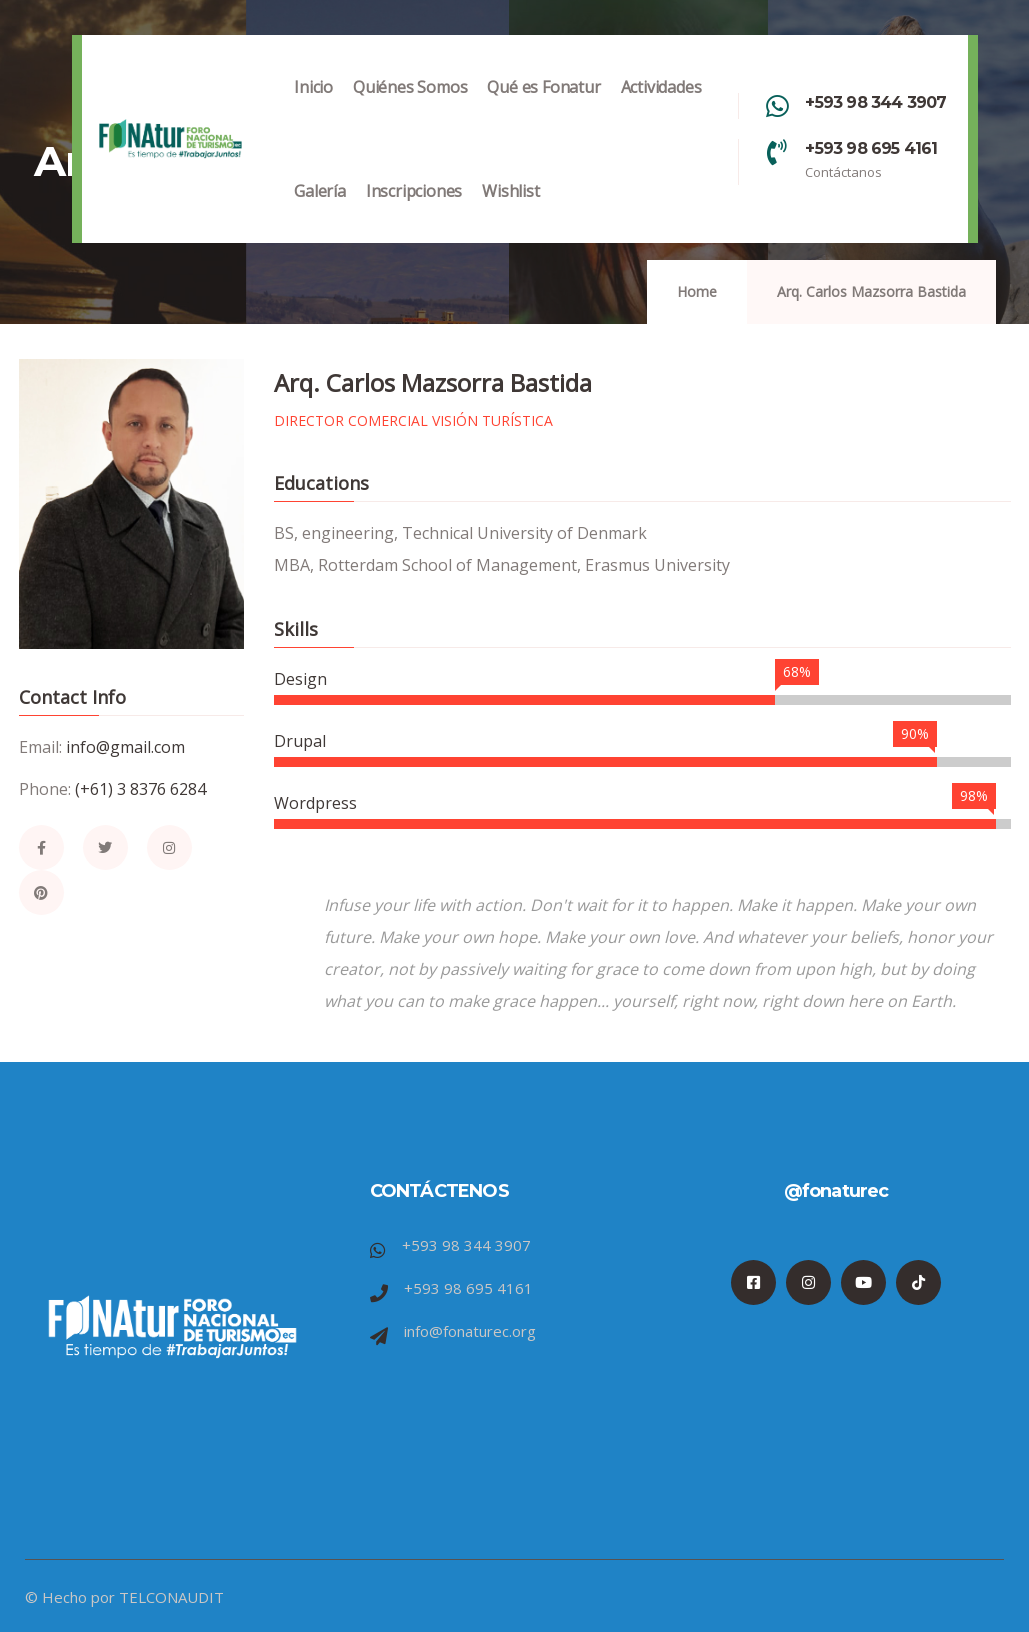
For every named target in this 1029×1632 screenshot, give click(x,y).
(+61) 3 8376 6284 (140, 789)
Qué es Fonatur (543, 107)
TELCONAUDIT (171, 1597)
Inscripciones (414, 211)
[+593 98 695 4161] (777, 152)
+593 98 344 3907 (875, 102)
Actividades (661, 107)
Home (697, 291)
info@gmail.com (125, 747)
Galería (320, 211)
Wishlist (510, 211)
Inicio (313, 107)
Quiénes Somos (410, 107)
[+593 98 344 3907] (777, 106)
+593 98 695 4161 (871, 148)
